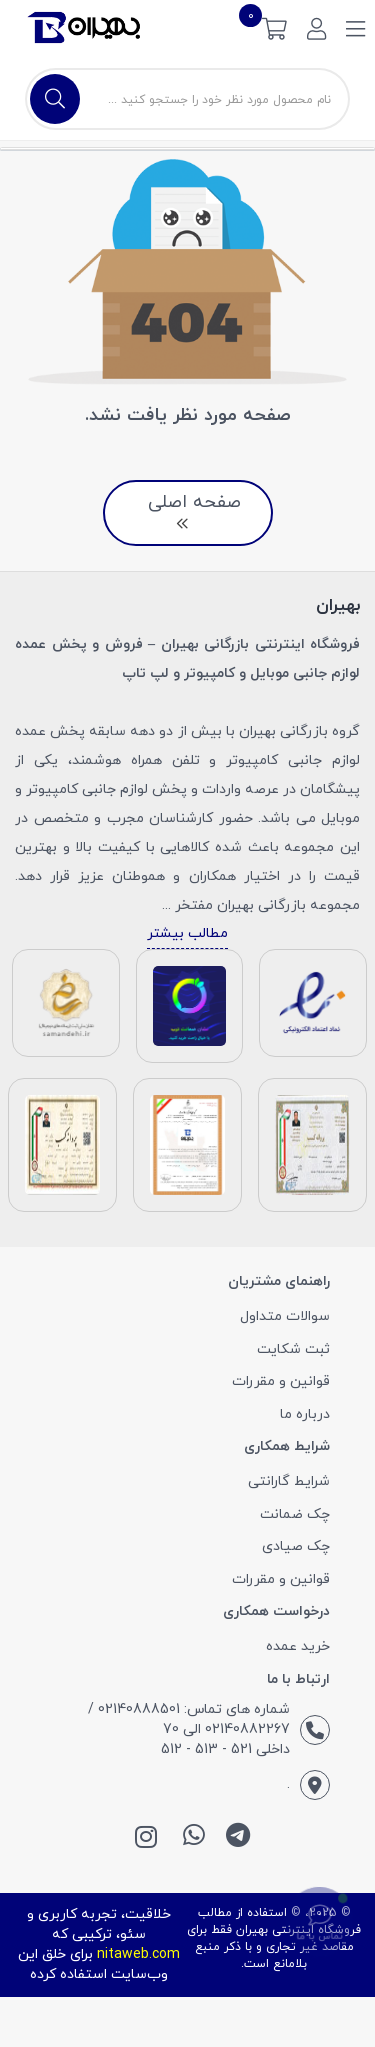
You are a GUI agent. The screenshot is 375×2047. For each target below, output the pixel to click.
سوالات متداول (285, 1316)
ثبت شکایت (293, 1349)
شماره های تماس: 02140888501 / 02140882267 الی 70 (189, 1719)
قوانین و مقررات (281, 1381)
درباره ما (305, 1414)
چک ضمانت (295, 1514)
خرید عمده (298, 1646)
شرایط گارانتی (289, 1481)
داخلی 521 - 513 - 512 (225, 1749)
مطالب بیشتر (187, 933)
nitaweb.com (138, 1954)
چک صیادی (296, 1546)
